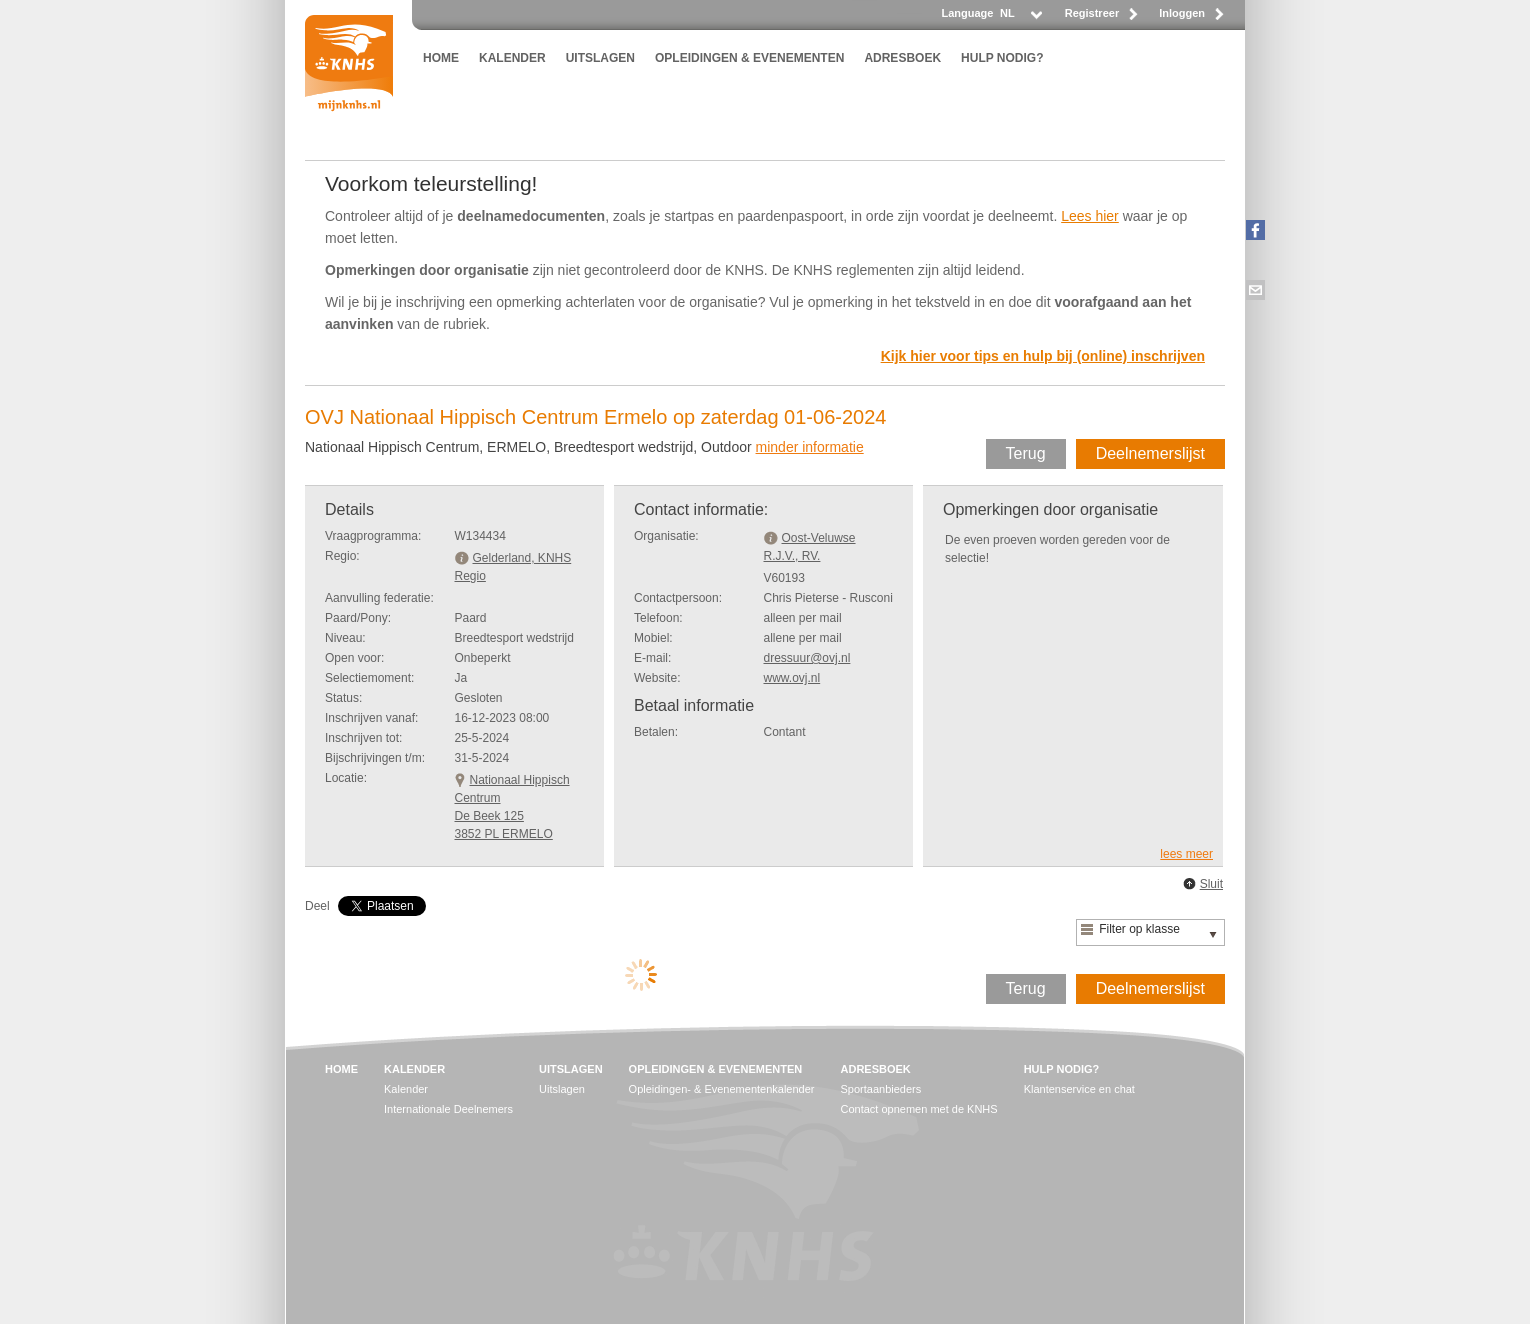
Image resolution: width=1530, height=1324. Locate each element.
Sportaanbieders (881, 1089)
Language (967, 13)
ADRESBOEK (902, 58)
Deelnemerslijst (1150, 453)
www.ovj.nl (792, 678)
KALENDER (512, 58)
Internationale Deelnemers (448, 1109)
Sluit (1211, 884)
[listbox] (1020, 18)
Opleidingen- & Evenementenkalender (722, 1089)
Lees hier (1090, 216)
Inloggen (1182, 13)
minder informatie (810, 447)
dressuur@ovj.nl (807, 658)
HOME (441, 58)
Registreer (1092, 13)
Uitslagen (562, 1089)
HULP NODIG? (1002, 58)
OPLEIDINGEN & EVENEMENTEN (749, 58)
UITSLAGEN (600, 58)
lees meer (1186, 854)
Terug (1026, 453)
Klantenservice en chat (1079, 1089)
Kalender (406, 1089)
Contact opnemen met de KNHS (919, 1109)
